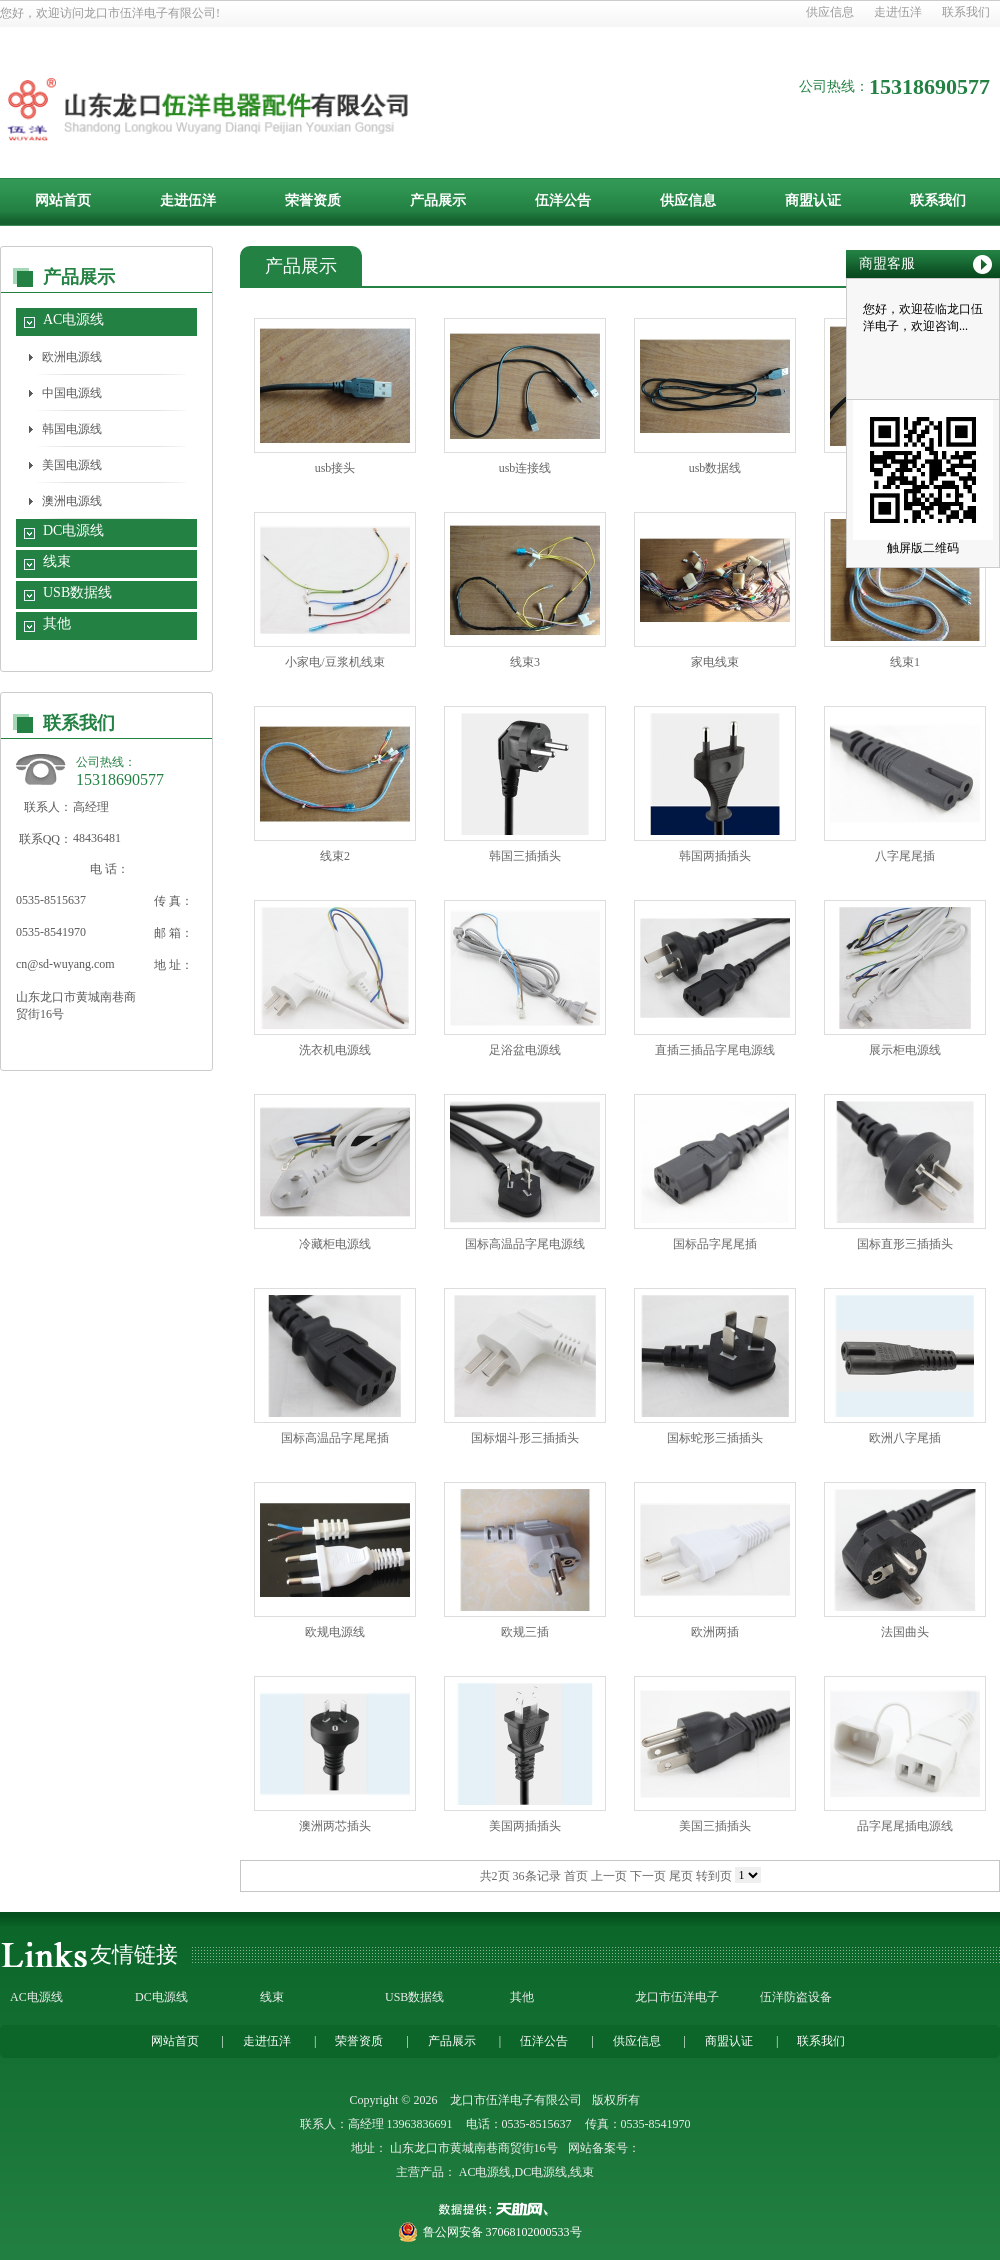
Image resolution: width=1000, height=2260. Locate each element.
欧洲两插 (715, 1632)
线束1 (905, 662)
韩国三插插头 (525, 856)
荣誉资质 (313, 200)
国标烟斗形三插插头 (525, 1438)
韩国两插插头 (715, 856)
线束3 (525, 662)
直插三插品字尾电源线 (715, 1050)
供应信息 (830, 12)
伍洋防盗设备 (796, 1997)
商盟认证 (813, 200)
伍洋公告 (563, 200)
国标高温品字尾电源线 (525, 1244)
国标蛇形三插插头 (715, 1438)
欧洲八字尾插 (905, 1438)
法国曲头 (905, 1632)
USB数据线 (77, 592)
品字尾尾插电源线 (905, 1826)
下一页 (648, 1876)
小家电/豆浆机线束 (334, 662)
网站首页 (63, 200)
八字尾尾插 (905, 856)
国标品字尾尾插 (715, 1244)
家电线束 (715, 662)
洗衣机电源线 (335, 1050)
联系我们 (966, 12)
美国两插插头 (525, 1826)
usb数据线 (715, 468)
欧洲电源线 (72, 357)
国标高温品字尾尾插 (335, 1438)
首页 (576, 1876)
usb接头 (335, 468)
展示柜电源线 (905, 1050)
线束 (57, 561)
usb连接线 (525, 468)
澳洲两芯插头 (335, 1826)
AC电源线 (73, 319)
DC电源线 (73, 530)
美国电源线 (72, 465)
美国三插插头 (715, 1826)
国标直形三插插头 (905, 1244)
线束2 (335, 856)
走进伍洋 (898, 12)
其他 (57, 623)
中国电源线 (72, 393)
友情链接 (134, 1954)
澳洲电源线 (72, 501)
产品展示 (438, 200)
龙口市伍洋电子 (677, 1997)
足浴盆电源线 (525, 1050)
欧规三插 (525, 1632)
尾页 (681, 1876)
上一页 (609, 1876)
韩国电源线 (72, 429)
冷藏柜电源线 (335, 1244)
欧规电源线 (335, 1632)
